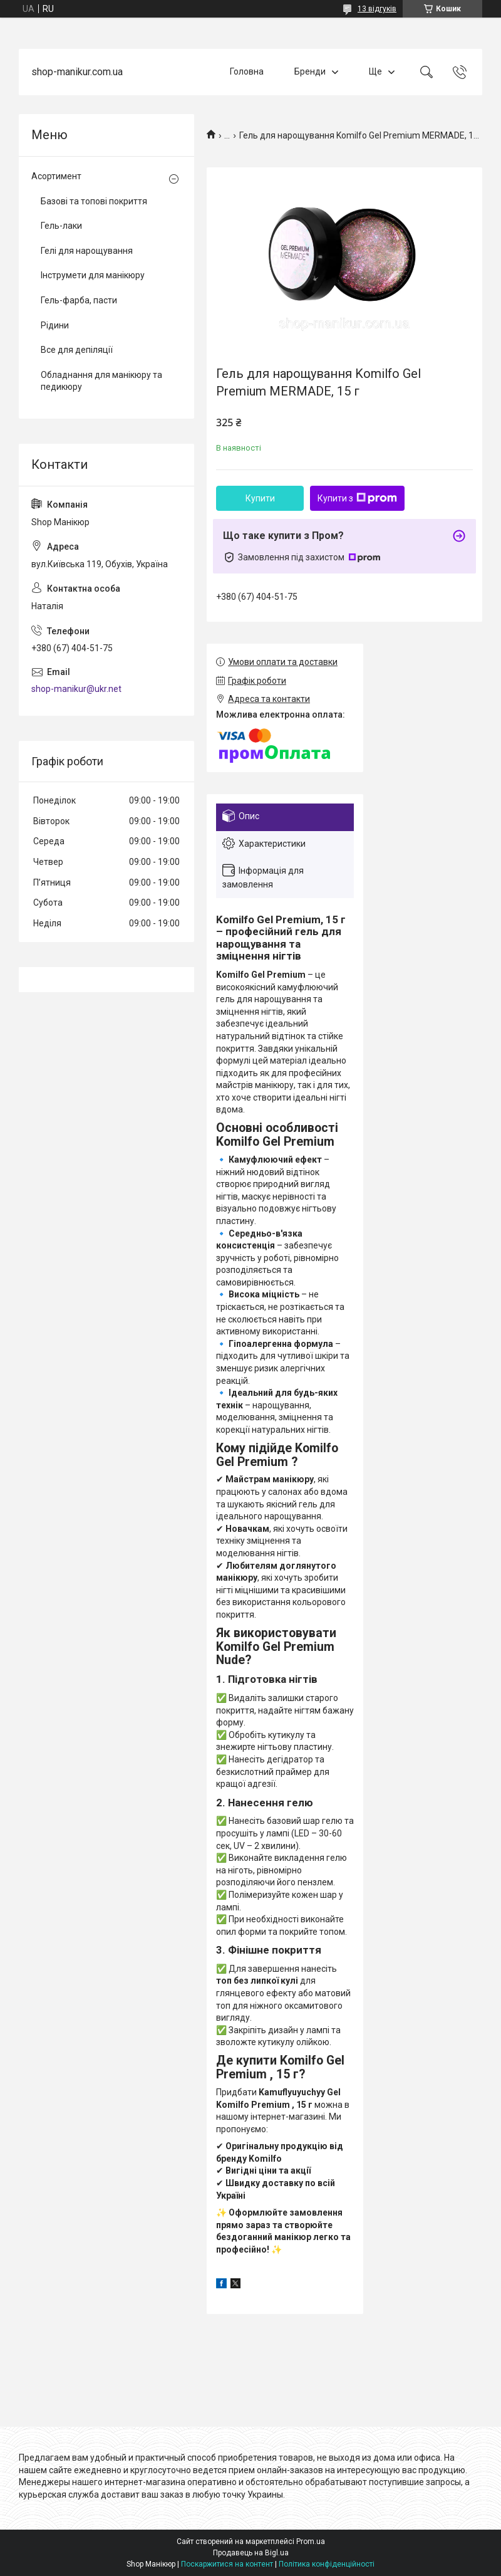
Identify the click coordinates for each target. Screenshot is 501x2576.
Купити (260, 498)
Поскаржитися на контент (227, 2564)
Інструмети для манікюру (93, 275)
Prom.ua (310, 2541)
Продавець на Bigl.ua (251, 2552)
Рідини (55, 325)
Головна (247, 71)
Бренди (310, 71)
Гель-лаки (61, 226)
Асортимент (56, 176)
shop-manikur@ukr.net (76, 689)
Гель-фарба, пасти (79, 300)
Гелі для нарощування (87, 251)
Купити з (357, 498)
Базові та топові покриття (94, 201)
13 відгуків (377, 8)
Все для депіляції (77, 350)
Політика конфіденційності (326, 2564)
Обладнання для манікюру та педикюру (101, 381)
